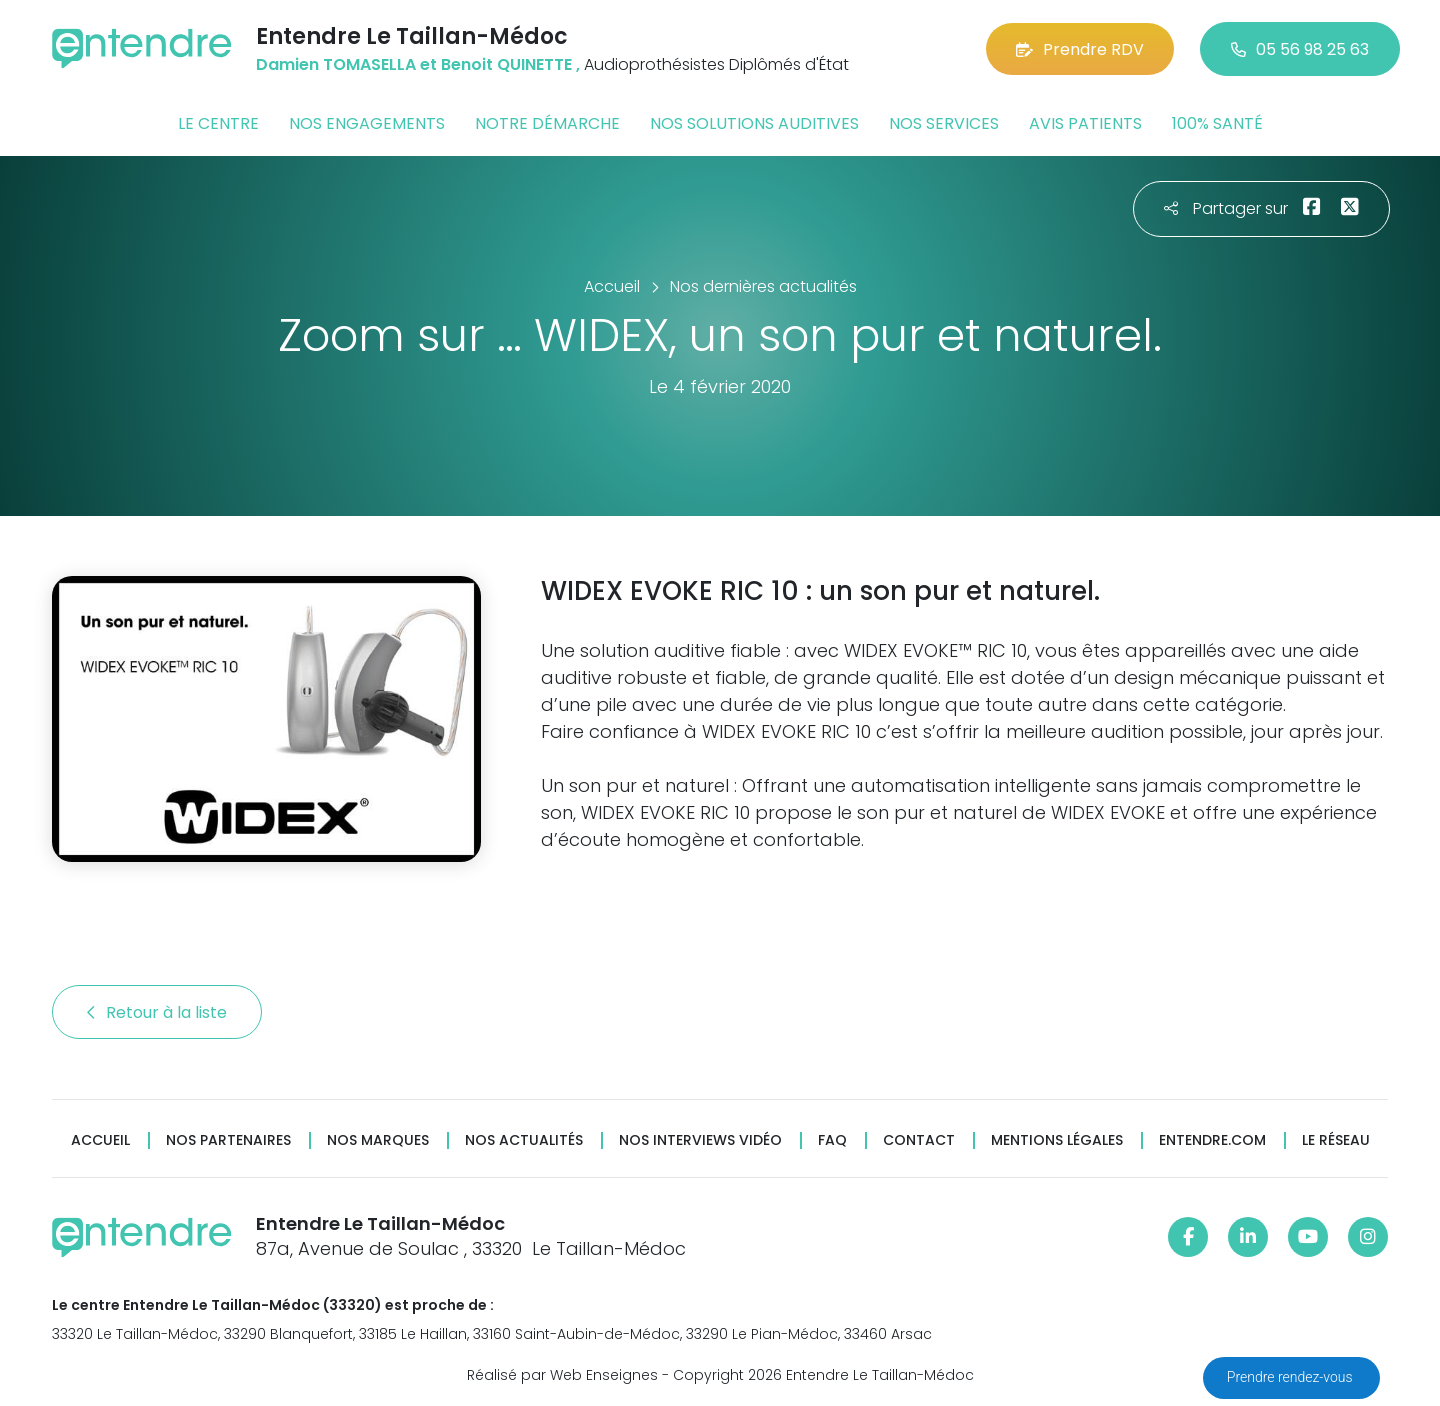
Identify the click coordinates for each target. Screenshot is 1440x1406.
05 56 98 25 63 (1300, 49)
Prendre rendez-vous (1291, 1377)
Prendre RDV (1080, 49)
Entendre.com (1212, 1140)
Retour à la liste (157, 1012)
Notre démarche (547, 123)
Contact (919, 1140)
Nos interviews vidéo (700, 1140)
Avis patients (1085, 123)
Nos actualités (524, 1140)
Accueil (100, 1140)
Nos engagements (367, 123)
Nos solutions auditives (754, 123)
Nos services (944, 123)
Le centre (218, 123)
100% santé (1217, 123)
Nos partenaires (228, 1140)
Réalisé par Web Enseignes (562, 1375)
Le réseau (1336, 1140)
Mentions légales (1057, 1140)
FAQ (832, 1140)
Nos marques (378, 1140)
